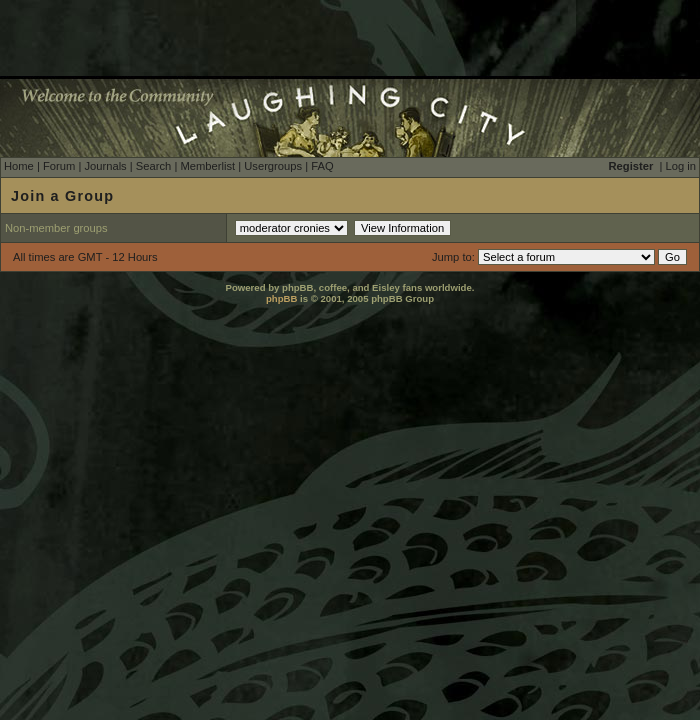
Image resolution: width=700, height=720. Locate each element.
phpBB (281, 298)
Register (631, 166)
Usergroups (273, 166)
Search (153, 166)
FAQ (322, 166)
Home (19, 166)
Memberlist (207, 166)
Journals (105, 166)
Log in (681, 166)
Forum (59, 166)
